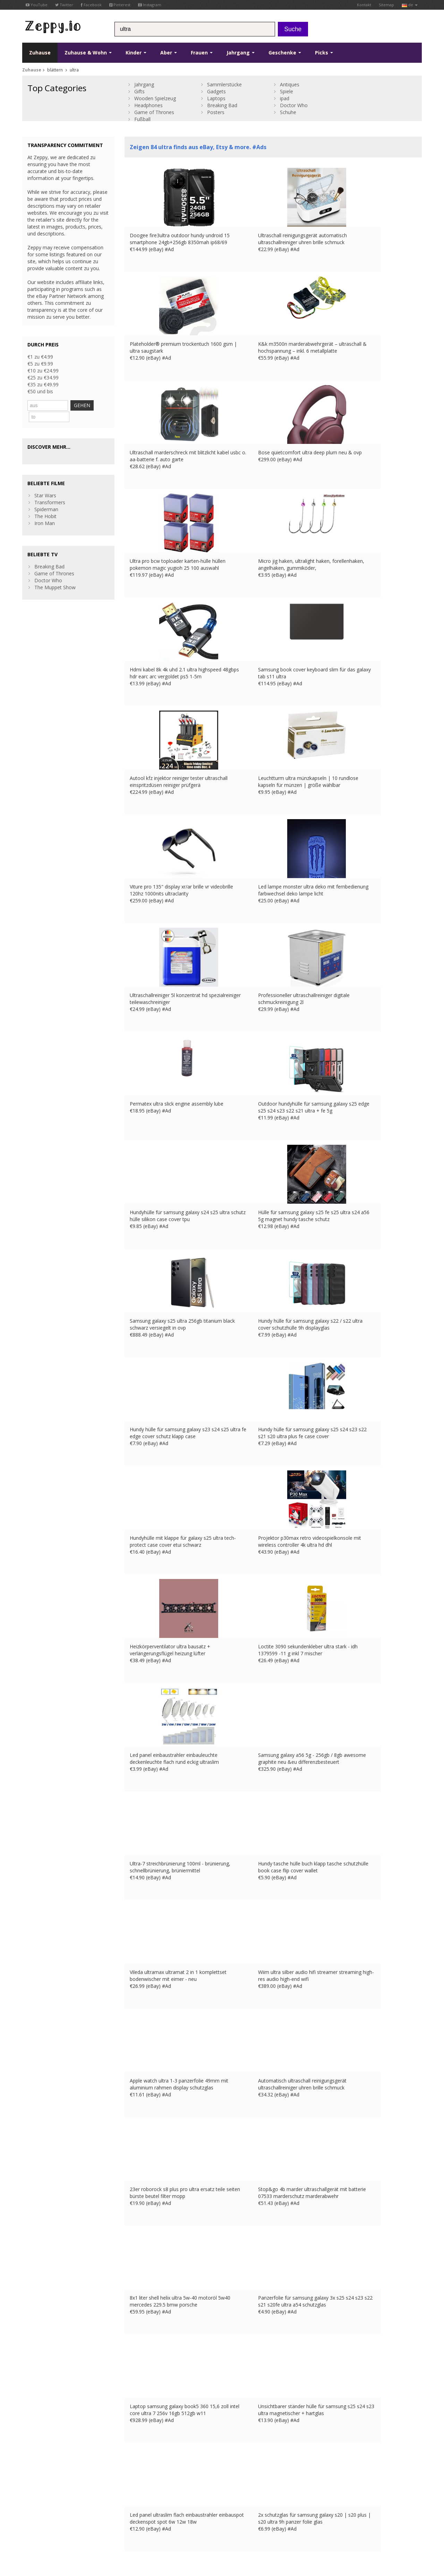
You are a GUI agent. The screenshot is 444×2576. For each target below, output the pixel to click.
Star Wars (45, 483)
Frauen (202, 52)
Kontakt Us (137, 2469)
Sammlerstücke (224, 84)
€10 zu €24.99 (43, 370)
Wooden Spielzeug (155, 98)
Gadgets (216, 91)
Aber (168, 52)
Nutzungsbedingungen (43, 2518)
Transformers (49, 490)
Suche (293, 29)
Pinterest (119, 4)
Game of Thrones (154, 112)
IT (194, 2518)
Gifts (139, 91)
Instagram (149, 4)
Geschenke (284, 52)
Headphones (148, 105)
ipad (284, 98)
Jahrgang (241, 52)
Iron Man (44, 511)
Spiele (286, 91)
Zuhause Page (141, 2476)
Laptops (216, 98)
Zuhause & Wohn (88, 52)
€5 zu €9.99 (40, 363)
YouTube (37, 4)
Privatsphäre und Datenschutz (97, 2518)
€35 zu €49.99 (43, 384)
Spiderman (46, 497)
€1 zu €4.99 (40, 356)
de (410, 4)
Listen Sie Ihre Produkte (151, 2483)
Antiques (289, 84)
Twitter (64, 4)
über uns (134, 2462)
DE (176, 2518)
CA (24, 2525)
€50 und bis (40, 391)
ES (186, 2518)
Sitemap (386, 4)
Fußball (142, 119)
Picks (324, 52)
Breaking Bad (222, 105)
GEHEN (96, 405)
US (203, 2518)
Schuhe (288, 112)
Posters (215, 112)
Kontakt (364, 4)
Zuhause (40, 52)
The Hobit (45, 504)
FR (167, 2518)
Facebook (91, 4)
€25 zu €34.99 (43, 377)
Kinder (136, 52)
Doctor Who (294, 105)
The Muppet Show (55, 575)
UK (157, 2518)
